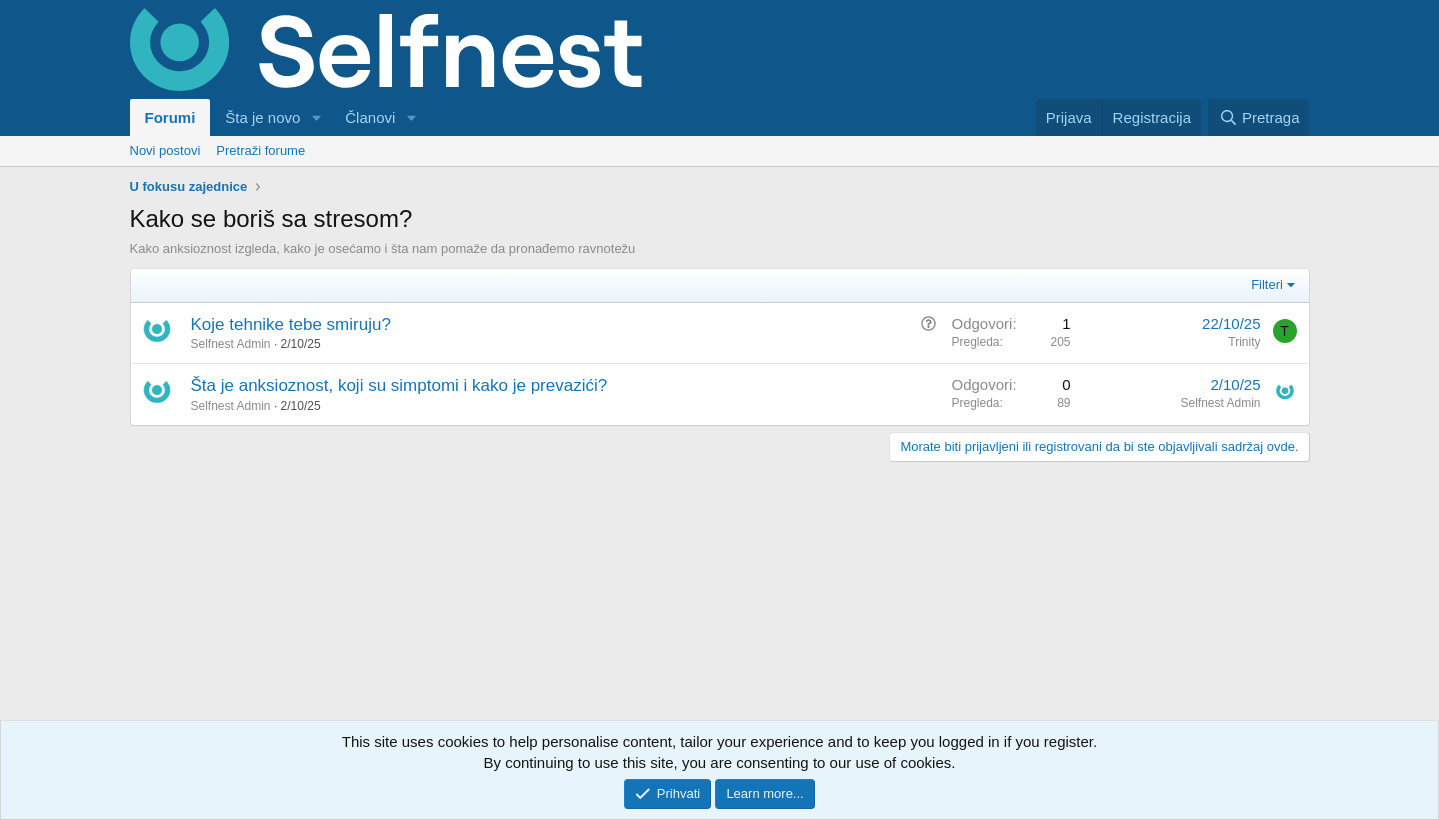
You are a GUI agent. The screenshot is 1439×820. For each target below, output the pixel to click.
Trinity (1244, 342)
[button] (316, 117)
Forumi (170, 117)
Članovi (370, 117)
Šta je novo (262, 117)
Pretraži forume (260, 150)
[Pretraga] (1258, 117)
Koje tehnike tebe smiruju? (291, 324)
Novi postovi (165, 150)
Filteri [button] (1267, 284)
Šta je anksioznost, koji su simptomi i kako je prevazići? (399, 385)
